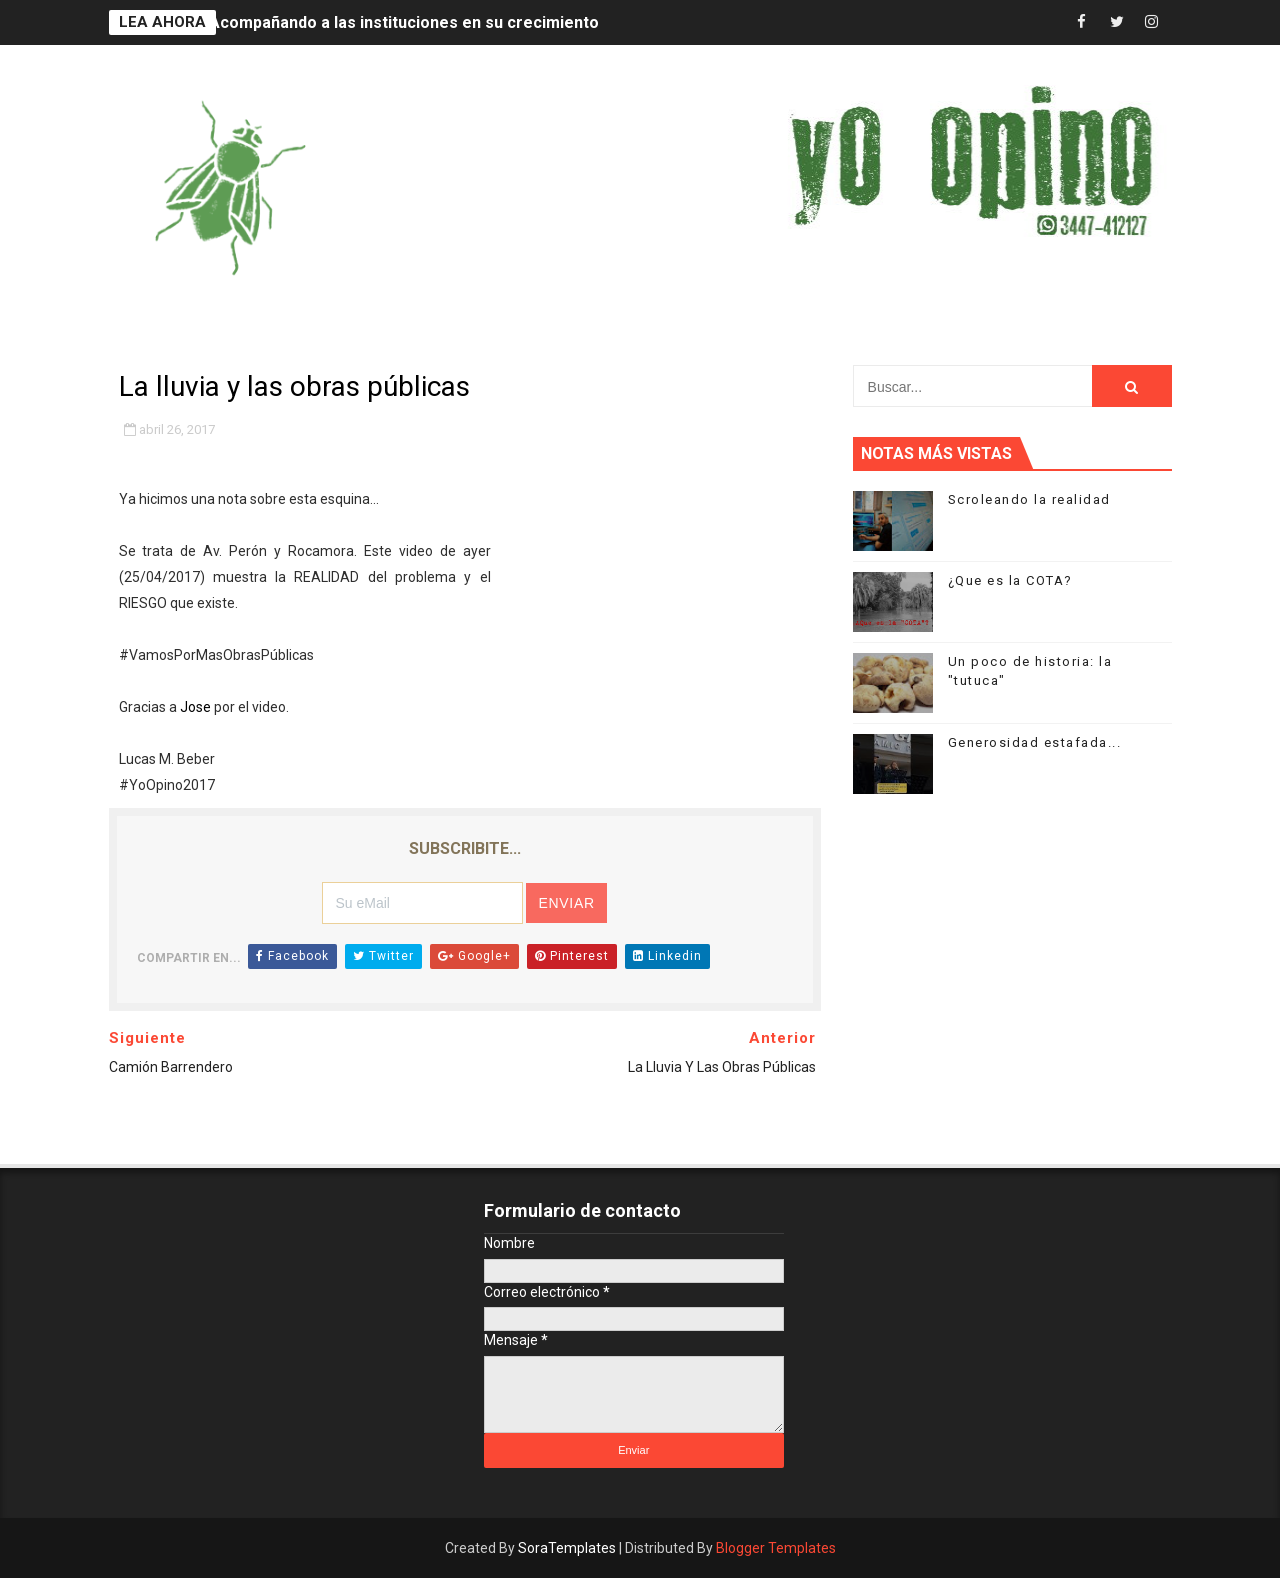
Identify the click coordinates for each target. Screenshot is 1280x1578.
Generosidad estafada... (1035, 742)
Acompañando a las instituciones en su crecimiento (404, 22)
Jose (195, 707)
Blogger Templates (776, 1548)
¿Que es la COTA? (1010, 580)
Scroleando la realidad (1029, 499)
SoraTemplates (567, 1548)
